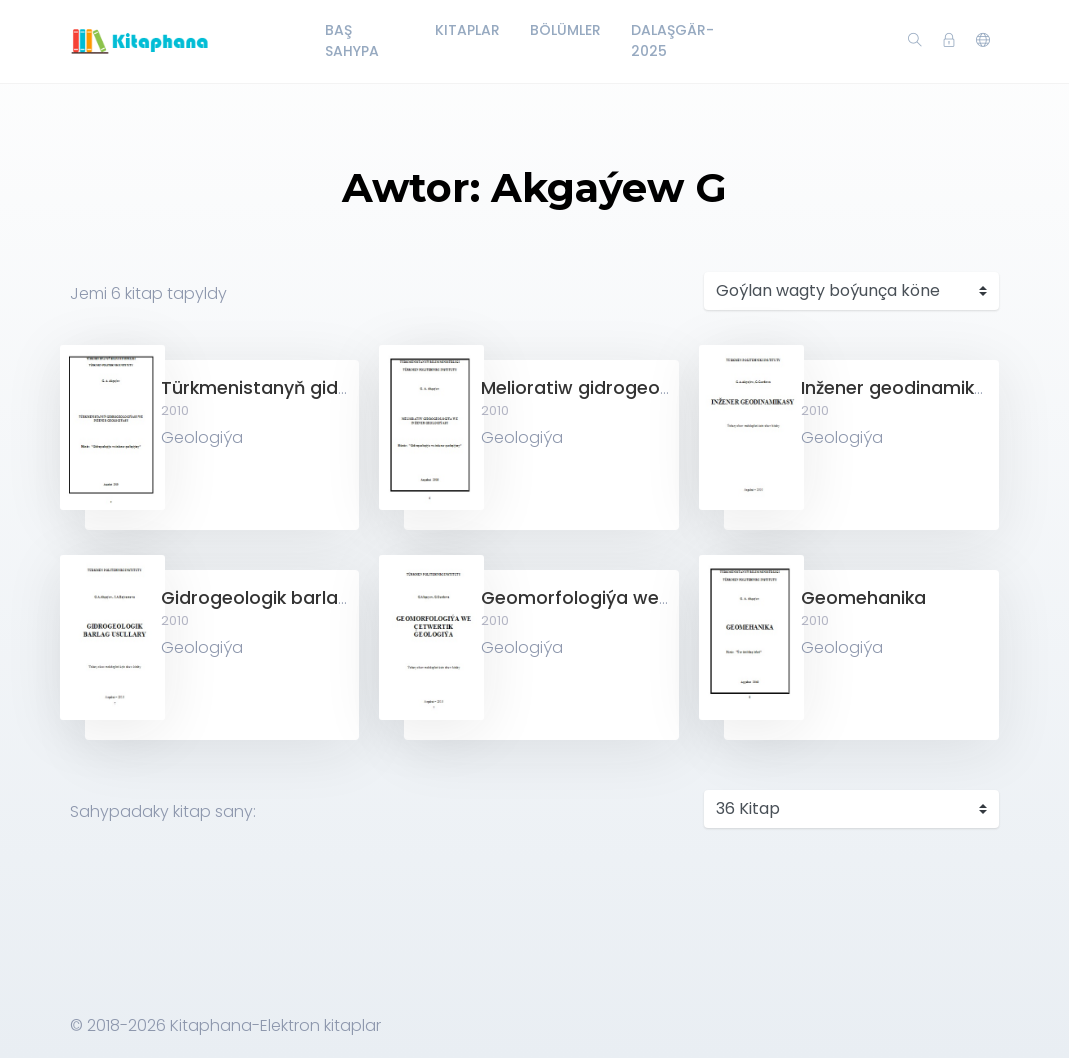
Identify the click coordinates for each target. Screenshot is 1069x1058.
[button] (983, 41)
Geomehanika (863, 598)
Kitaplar (467, 30)
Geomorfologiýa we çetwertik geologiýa (661, 598)
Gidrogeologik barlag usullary (292, 598)
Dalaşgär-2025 (672, 40)
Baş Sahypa (352, 40)
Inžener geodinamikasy (903, 388)
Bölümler (565, 30)
